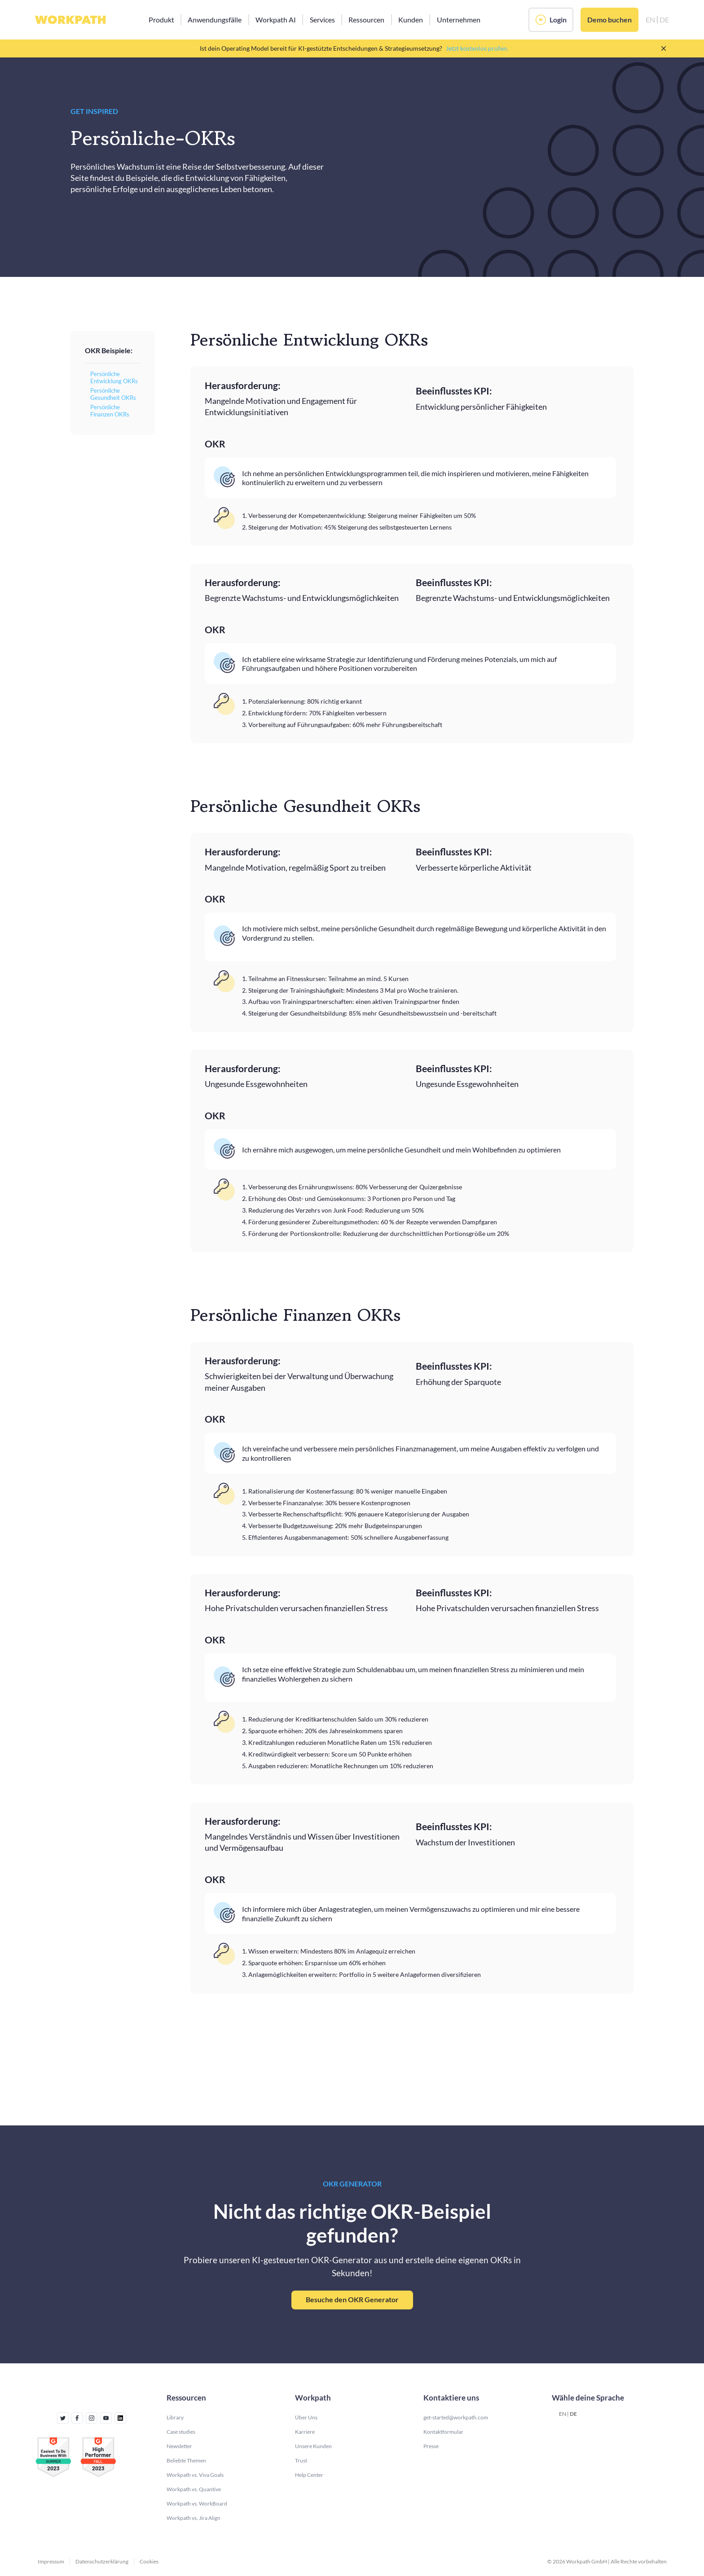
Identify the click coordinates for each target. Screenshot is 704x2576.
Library (175, 2417)
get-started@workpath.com (455, 2417)
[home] (70, 19)
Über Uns (306, 2417)
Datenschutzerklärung (101, 2561)
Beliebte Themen (186, 2460)
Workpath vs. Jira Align (193, 2518)
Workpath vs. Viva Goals (195, 2474)
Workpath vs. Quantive (194, 2489)
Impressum (51, 2561)
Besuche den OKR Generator (352, 2299)
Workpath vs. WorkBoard (197, 2503)
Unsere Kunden (313, 2446)
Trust (301, 2460)
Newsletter (179, 2446)
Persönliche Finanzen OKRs (109, 411)
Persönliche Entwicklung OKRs (114, 378)
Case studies (181, 2431)
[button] (161, 19)
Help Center (309, 2474)
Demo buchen (609, 19)
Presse (431, 2446)
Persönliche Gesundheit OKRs (113, 394)
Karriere (305, 2431)
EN (562, 2413)
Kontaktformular (443, 2431)
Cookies (149, 2561)
